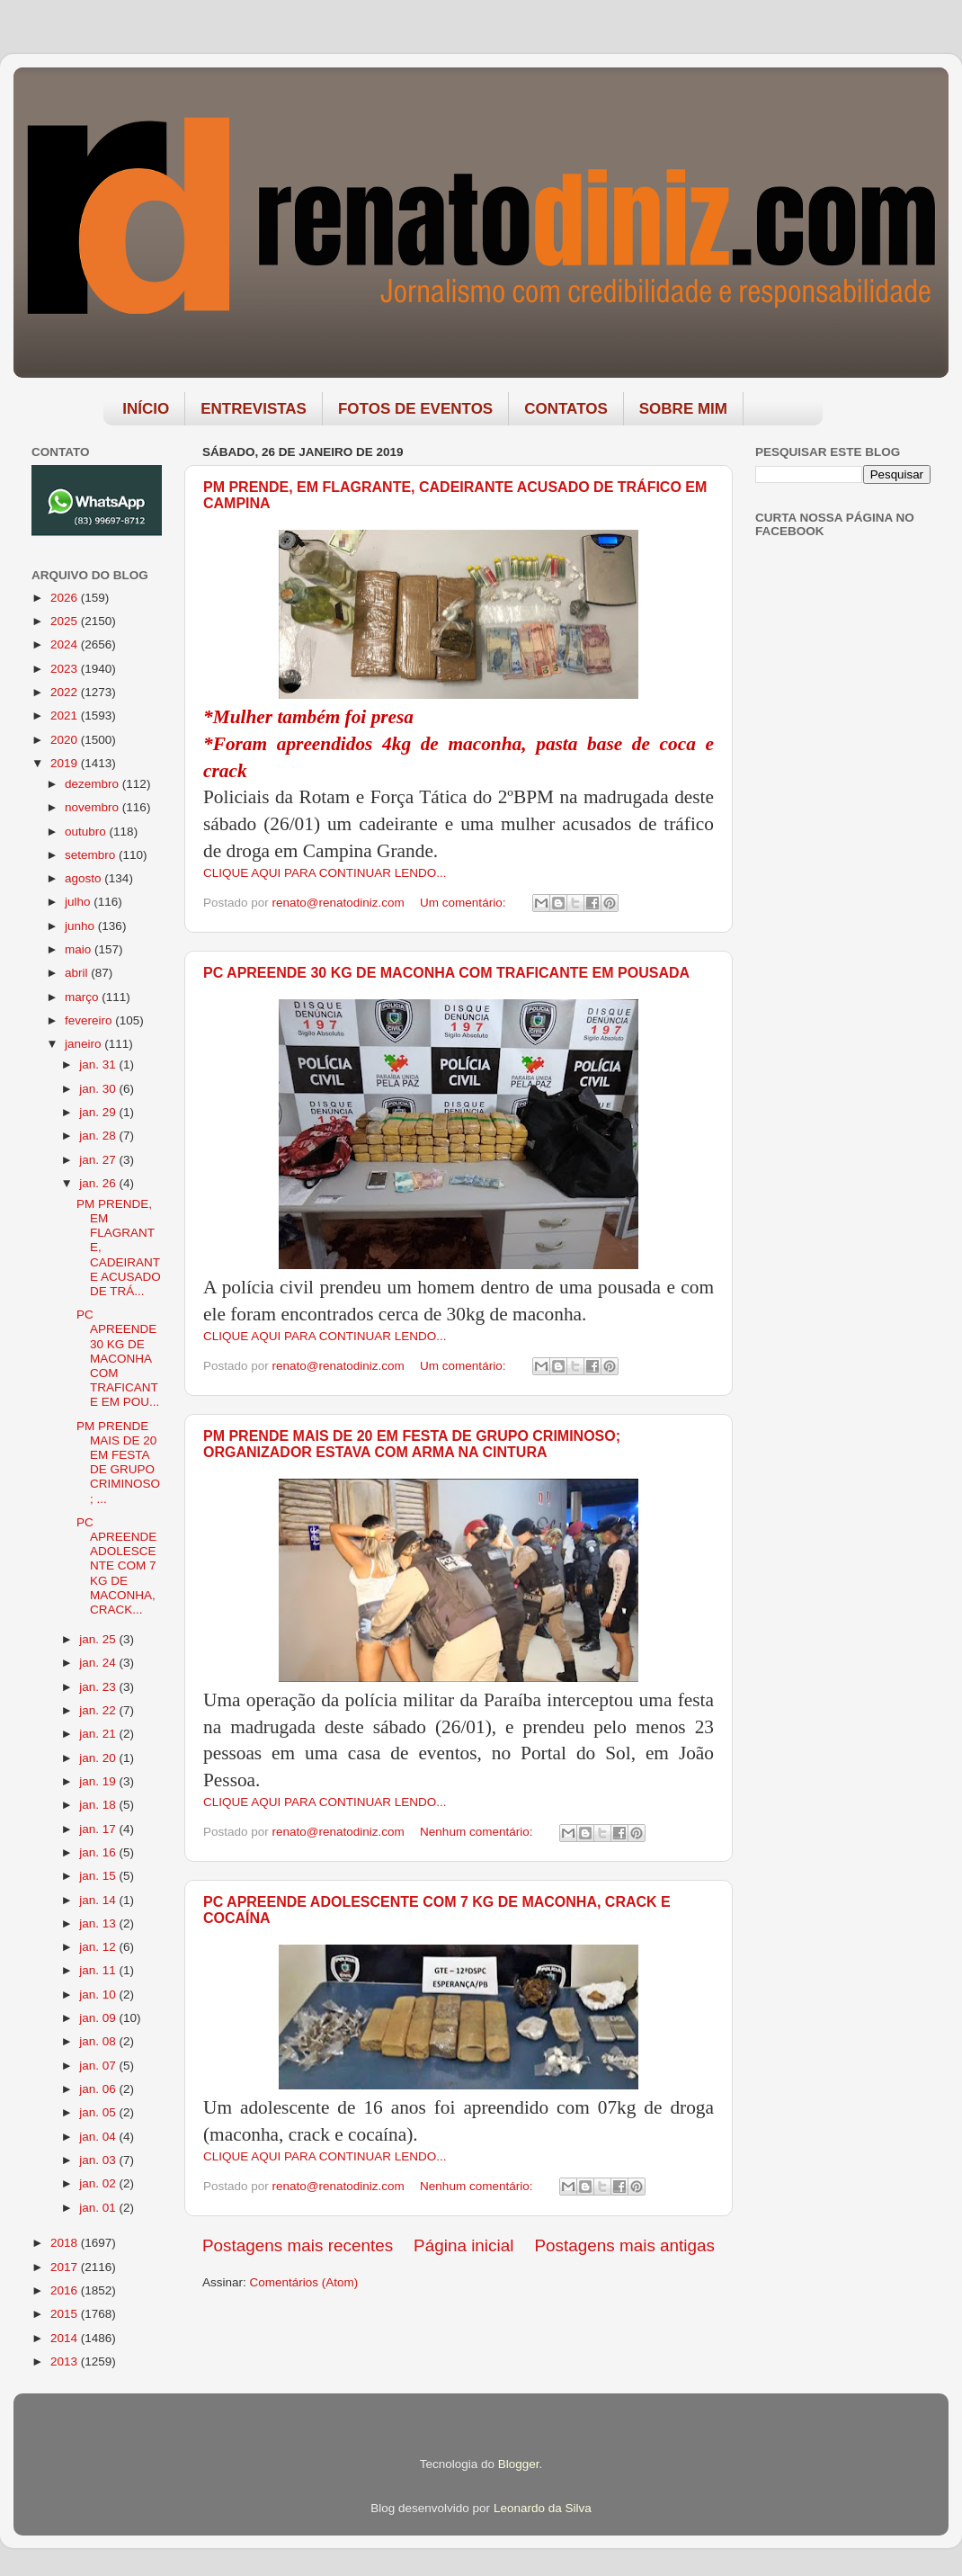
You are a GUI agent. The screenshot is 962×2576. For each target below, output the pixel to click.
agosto (84, 878)
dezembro (93, 784)
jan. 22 (99, 1710)
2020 (65, 740)
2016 (65, 2290)
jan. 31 (99, 1064)
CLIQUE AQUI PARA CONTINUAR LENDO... (325, 873)
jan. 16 (99, 1852)
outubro (87, 831)
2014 (65, 2338)
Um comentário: (464, 902)
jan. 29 (99, 1112)
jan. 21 (99, 1733)
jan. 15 (99, 1876)
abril (78, 972)
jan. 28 (99, 1135)
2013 (65, 2361)
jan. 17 (99, 1829)
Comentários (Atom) (304, 2282)
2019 (65, 763)
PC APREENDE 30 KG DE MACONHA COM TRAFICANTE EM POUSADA (446, 972)
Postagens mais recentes (297, 2245)
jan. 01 (99, 2207)
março (83, 997)
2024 (65, 644)
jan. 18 (99, 1804)
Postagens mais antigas (624, 2245)
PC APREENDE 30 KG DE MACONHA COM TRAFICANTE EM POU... (117, 1358)
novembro (93, 807)
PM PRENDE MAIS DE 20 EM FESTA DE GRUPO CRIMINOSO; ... (118, 1462)
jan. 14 (99, 1900)
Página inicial (463, 2245)
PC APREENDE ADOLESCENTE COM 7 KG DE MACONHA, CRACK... (116, 1566)
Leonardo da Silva (543, 2508)
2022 (65, 692)
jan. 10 (99, 1994)
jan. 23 (99, 1687)
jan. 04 (99, 2136)
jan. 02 (99, 2183)
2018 (65, 2243)
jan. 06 (99, 2089)
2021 (65, 715)
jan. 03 (99, 2160)
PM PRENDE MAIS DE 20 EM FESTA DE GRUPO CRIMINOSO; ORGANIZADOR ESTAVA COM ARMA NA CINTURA (411, 1444)
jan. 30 (99, 1089)
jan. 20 (99, 1758)
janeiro (84, 1044)
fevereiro (90, 1020)
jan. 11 (99, 1970)
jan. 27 (99, 1160)
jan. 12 (99, 1947)
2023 (65, 668)
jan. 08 (99, 2041)
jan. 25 (99, 1639)
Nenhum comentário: (478, 1831)
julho (79, 901)
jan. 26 (99, 1183)
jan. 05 (99, 2112)
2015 (65, 2314)
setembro (92, 855)
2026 (65, 597)
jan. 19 (99, 1781)
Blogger (518, 2464)
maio (79, 949)
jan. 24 (99, 1662)
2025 (65, 621)
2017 (65, 2267)
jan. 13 (99, 1923)
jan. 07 (99, 2065)
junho (81, 926)
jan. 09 (99, 2018)
